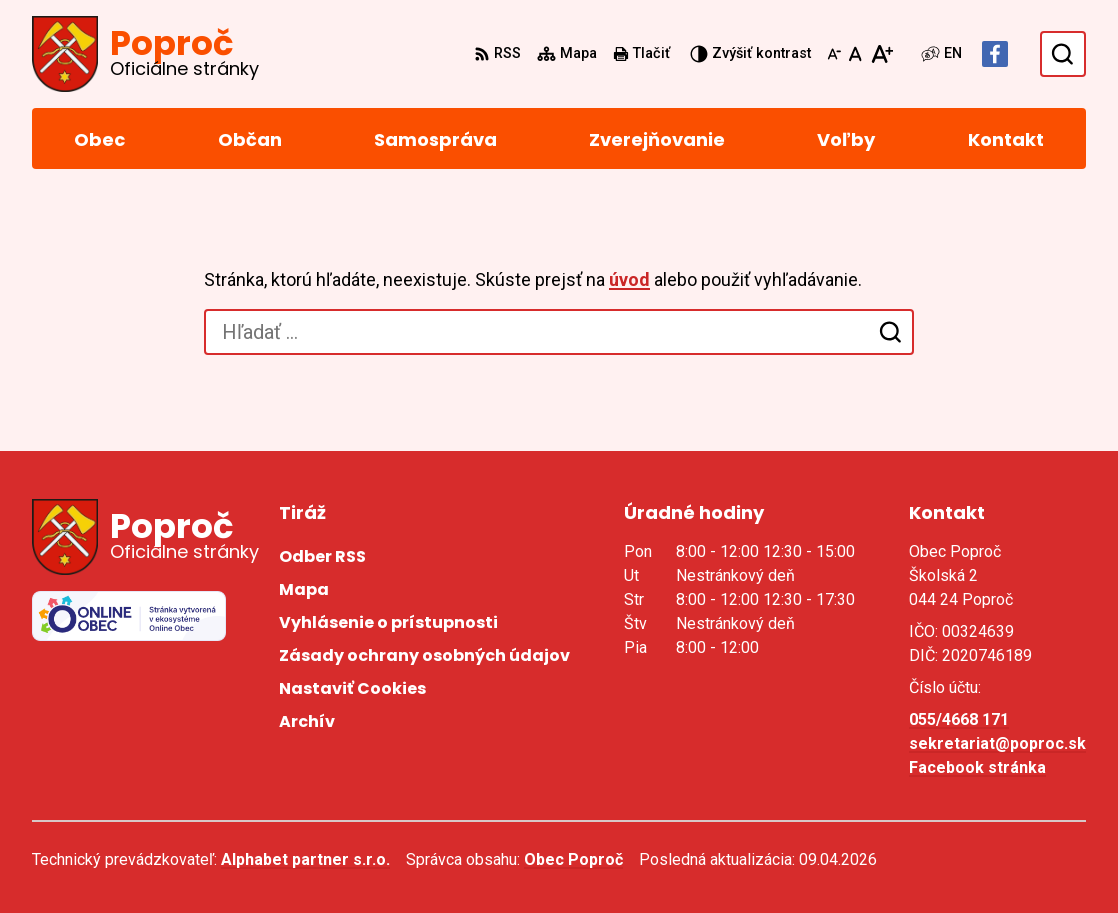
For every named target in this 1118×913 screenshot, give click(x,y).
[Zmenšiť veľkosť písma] (834, 54)
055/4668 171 (959, 719)
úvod (629, 279)
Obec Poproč (573, 859)
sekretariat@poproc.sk (997, 743)
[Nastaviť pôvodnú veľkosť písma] (855, 54)
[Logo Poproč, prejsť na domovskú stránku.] (145, 54)
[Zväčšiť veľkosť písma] (881, 54)
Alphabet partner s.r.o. (305, 859)
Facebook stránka (977, 767)
